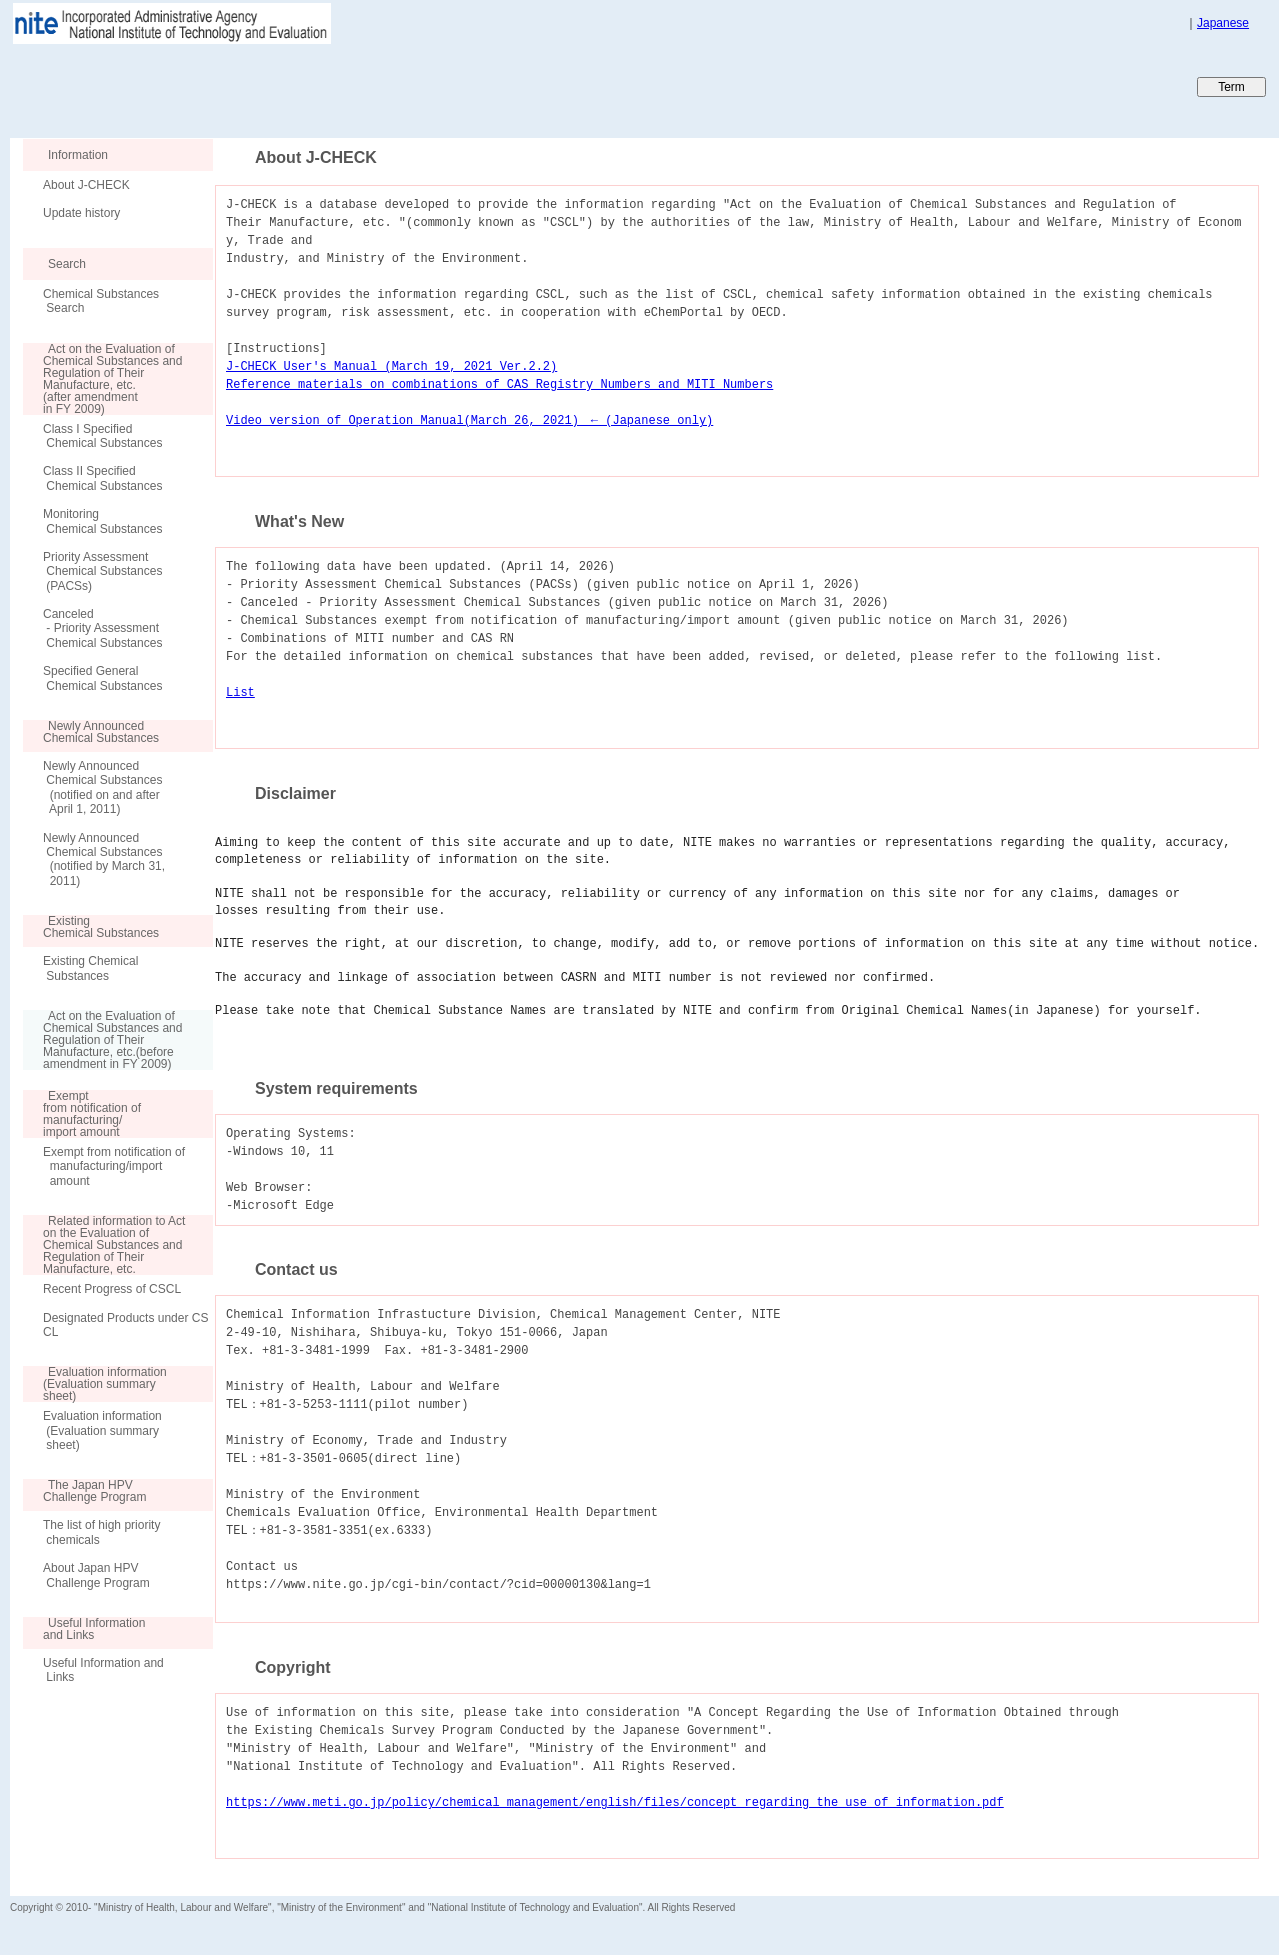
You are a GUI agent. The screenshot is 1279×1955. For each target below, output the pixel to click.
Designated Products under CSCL (125, 1325)
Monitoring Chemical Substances (102, 521)
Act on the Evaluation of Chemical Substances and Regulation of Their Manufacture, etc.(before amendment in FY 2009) (102, 1040)
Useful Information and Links (103, 1670)
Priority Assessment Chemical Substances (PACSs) (102, 571)
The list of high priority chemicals (101, 1532)
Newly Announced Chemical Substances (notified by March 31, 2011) (104, 859)
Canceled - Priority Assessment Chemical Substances (102, 628)
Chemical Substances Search (101, 301)
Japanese (1223, 23)
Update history (81, 213)
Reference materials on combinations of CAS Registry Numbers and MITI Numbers (499, 384)
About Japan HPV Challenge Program (96, 1575)
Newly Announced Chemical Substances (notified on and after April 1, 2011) (102, 787)
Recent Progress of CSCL (112, 1289)
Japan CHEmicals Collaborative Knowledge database (252, 86)
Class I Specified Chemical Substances (102, 436)
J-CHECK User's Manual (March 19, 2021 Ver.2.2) (391, 366)
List (240, 692)
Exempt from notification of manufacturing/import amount (114, 1166)
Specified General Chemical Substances (102, 678)
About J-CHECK (86, 185)
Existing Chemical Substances (90, 968)
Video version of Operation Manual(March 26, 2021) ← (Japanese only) (469, 420)
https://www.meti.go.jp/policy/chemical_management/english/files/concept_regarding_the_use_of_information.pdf (615, 1802)
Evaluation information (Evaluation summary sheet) (102, 1430)
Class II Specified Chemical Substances (102, 478)
